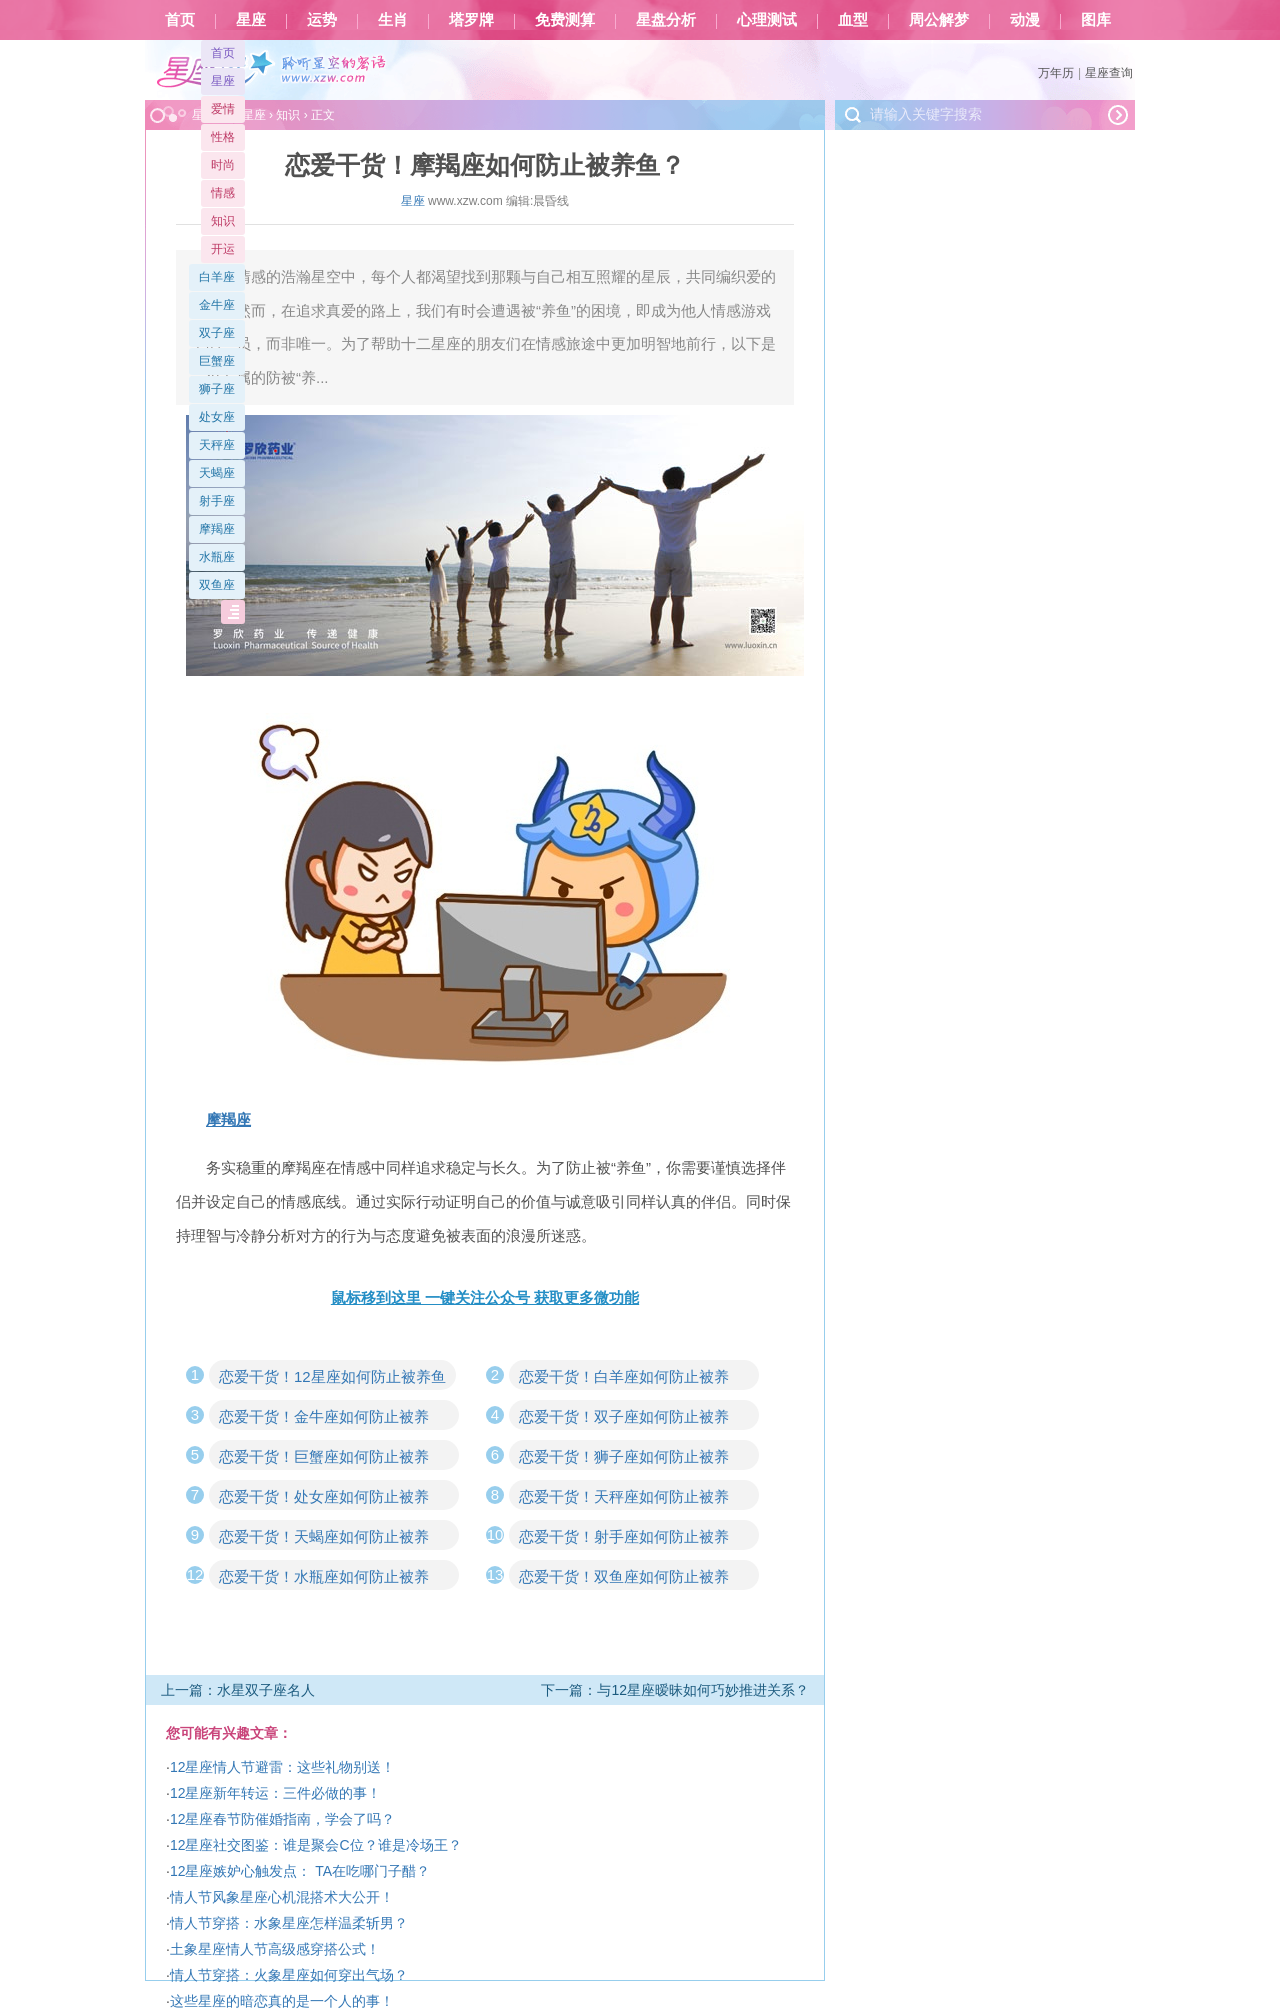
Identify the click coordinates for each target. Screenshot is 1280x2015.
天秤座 (217, 445)
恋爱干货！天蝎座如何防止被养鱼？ (324, 1539)
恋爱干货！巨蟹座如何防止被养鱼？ (324, 1459)
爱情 (223, 109)
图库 (1096, 20)
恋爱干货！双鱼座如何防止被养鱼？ (624, 1579)
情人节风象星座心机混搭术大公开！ (282, 1897)
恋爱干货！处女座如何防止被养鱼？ (324, 1499)
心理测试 (767, 20)
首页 (180, 20)
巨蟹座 (217, 361)
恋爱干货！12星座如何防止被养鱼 (332, 1376)
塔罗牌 (471, 20)
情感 (223, 193)
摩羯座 (217, 529)
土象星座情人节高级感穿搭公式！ (275, 1949)
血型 (853, 20)
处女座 (217, 417)
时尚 (223, 165)
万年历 (1056, 73)
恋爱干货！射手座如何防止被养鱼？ (624, 1539)
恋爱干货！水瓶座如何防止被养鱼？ (324, 1579)
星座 (251, 20)
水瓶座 (217, 557)
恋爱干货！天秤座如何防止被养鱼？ (624, 1499)
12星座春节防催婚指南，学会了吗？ (283, 1819)
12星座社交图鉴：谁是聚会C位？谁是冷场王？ (316, 1845)
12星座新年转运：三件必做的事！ (276, 1793)
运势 (322, 20)
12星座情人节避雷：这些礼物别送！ (283, 1767)
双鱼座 (217, 585)
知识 (223, 221)
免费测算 (565, 20)
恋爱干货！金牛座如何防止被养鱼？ (324, 1419)
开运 (223, 249)
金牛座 (217, 305)
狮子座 (217, 389)
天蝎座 (217, 473)
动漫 (1025, 20)
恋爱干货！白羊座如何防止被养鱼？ (624, 1379)
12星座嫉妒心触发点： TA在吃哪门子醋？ (300, 1871)
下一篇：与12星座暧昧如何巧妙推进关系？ (675, 1690)
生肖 (393, 20)
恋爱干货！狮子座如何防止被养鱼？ (624, 1459)
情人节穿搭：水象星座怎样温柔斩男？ (289, 1923)
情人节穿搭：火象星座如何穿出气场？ (289, 1975)
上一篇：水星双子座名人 (238, 1690)
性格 (223, 137)
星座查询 (1109, 73)
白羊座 (217, 277)
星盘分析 (666, 20)
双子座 (217, 333)
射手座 (217, 501)
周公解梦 (939, 20)
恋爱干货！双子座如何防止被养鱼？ (624, 1419)
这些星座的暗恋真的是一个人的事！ (282, 2001)
